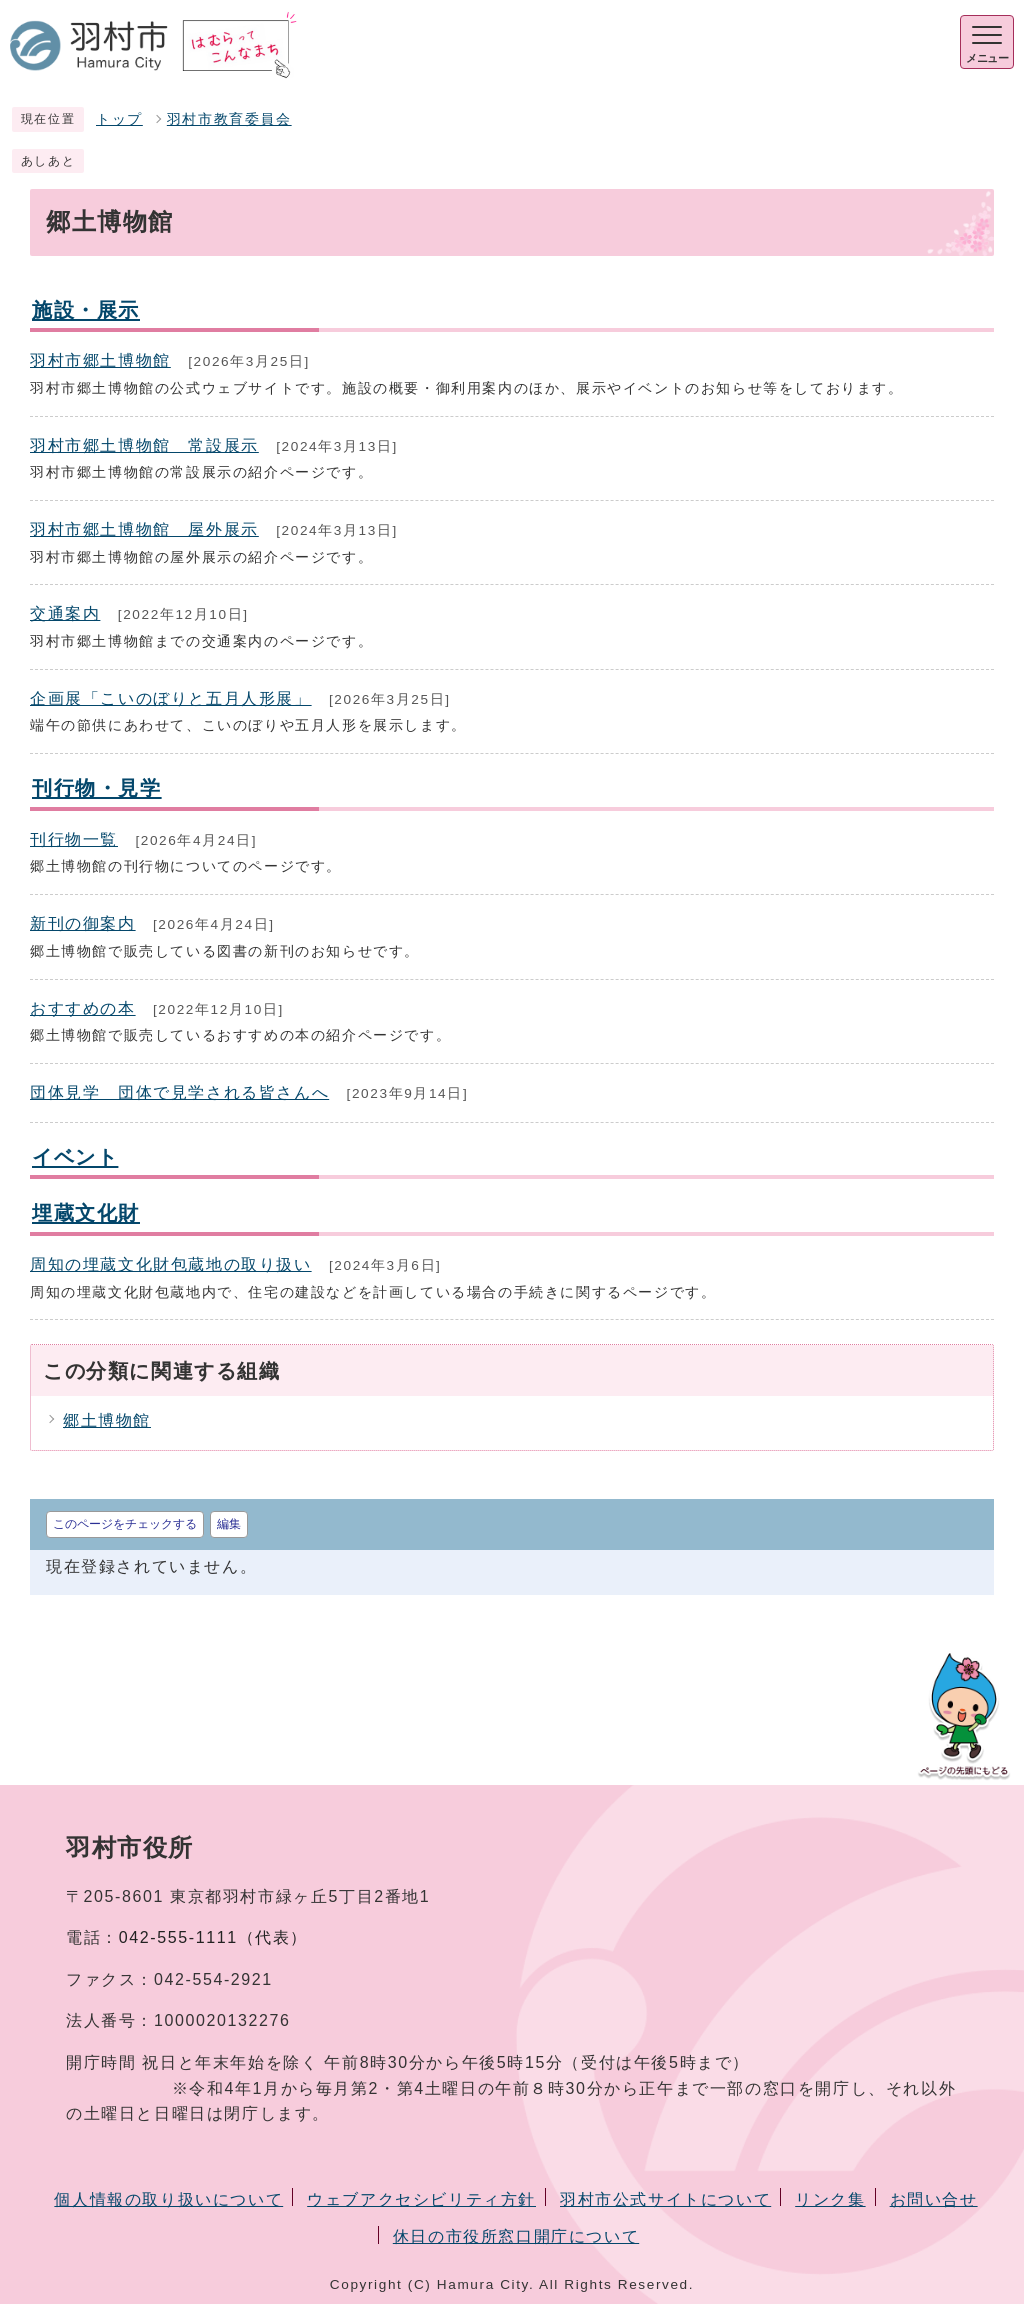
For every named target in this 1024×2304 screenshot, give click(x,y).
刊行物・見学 (97, 787)
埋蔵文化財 (86, 1212)
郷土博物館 (107, 1420)
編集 (229, 1524)
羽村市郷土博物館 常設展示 (144, 445)
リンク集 (830, 2199)
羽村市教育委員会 (229, 119)
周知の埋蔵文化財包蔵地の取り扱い (171, 1264)
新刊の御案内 (83, 923)
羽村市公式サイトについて (665, 2199)
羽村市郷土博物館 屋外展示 (144, 529)
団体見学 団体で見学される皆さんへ (179, 1092)
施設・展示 (86, 309)
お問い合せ (934, 2199)
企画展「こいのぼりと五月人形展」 (171, 698)
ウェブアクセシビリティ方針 (421, 2199)
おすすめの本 (83, 1008)
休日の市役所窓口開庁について (516, 2236)
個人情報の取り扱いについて (168, 2199)
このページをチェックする (125, 1524)
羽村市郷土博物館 (100, 360)
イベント (75, 1156)
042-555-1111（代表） (213, 1937)
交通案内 (65, 613)
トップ (119, 119)
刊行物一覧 (74, 839)
